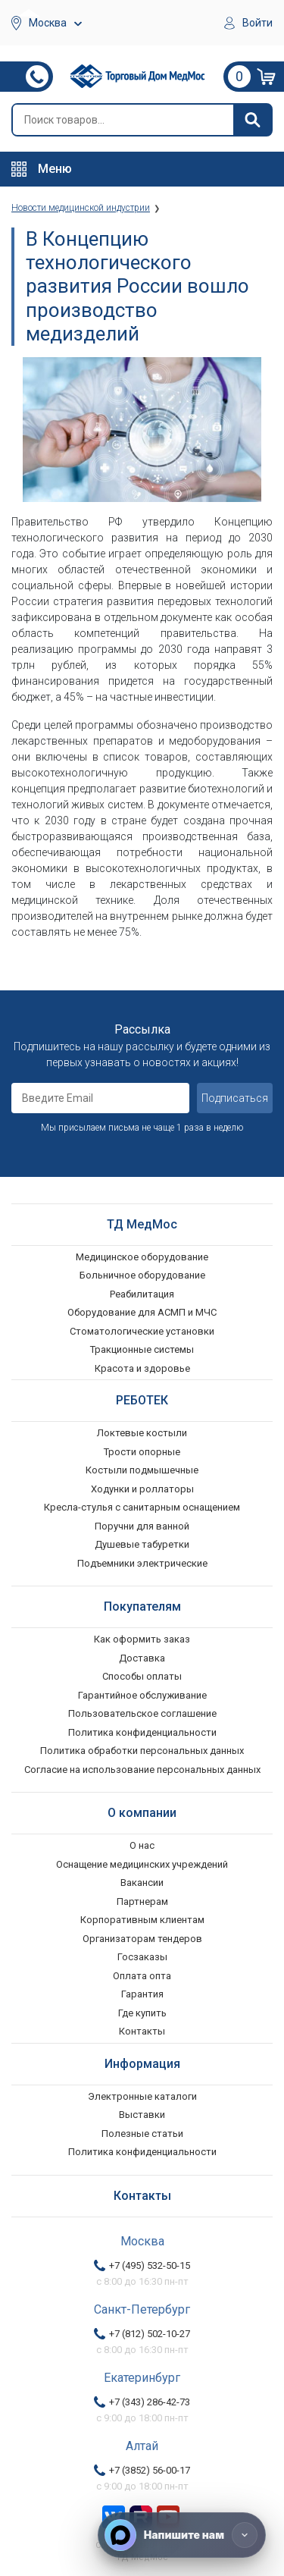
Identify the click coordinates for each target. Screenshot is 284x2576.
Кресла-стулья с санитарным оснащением (142, 1507)
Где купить (142, 2013)
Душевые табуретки (142, 1544)
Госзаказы (142, 1957)
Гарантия (142, 1994)
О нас (142, 1845)
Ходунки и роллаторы (142, 1489)
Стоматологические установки (142, 1331)
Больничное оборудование (142, 1275)
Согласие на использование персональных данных (142, 1769)
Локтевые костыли (142, 1433)
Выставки (142, 2114)
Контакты (142, 2031)
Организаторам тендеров (142, 1938)
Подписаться (234, 1098)
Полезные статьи (142, 2133)
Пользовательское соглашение (142, 1713)
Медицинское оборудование (142, 1257)
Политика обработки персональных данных (142, 1750)
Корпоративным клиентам (142, 1919)
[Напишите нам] (182, 2535)
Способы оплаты (142, 1676)
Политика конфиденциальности (142, 1732)
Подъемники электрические (142, 1563)
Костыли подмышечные (142, 1470)
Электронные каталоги (142, 2096)
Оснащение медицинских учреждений (142, 1864)
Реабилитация (142, 1294)
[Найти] (252, 120)
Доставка (142, 1658)
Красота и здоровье (142, 1368)
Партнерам (142, 1901)
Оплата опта (142, 1975)
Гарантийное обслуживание (142, 1695)
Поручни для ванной (142, 1526)
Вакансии (142, 1882)
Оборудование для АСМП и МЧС (142, 1312)
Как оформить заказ (142, 1639)
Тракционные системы (142, 1349)
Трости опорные (142, 1451)
